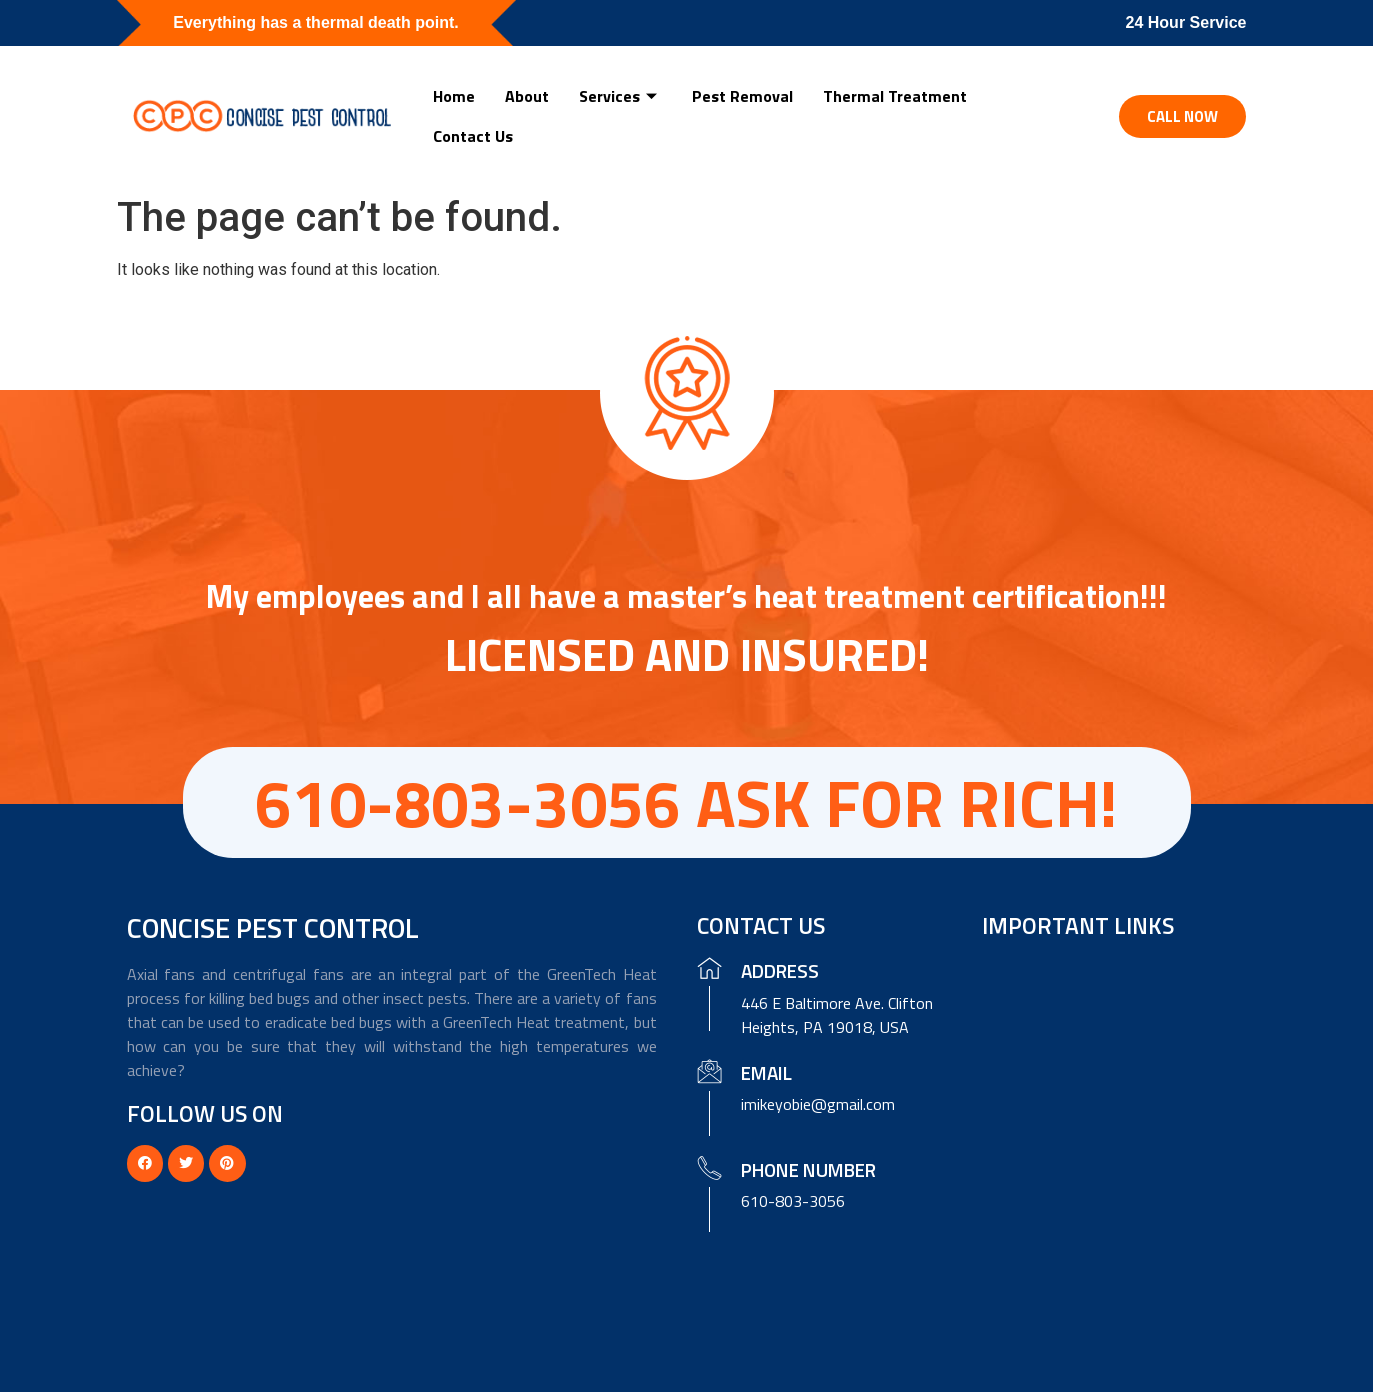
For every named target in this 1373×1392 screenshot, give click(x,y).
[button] (1182, 116)
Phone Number (808, 1169)
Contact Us (473, 136)
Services (620, 96)
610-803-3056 (793, 1201)
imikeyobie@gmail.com (818, 1104)
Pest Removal (742, 96)
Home (454, 96)
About (527, 96)
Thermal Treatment (895, 96)
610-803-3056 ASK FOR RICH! (686, 802)
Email (766, 1072)
